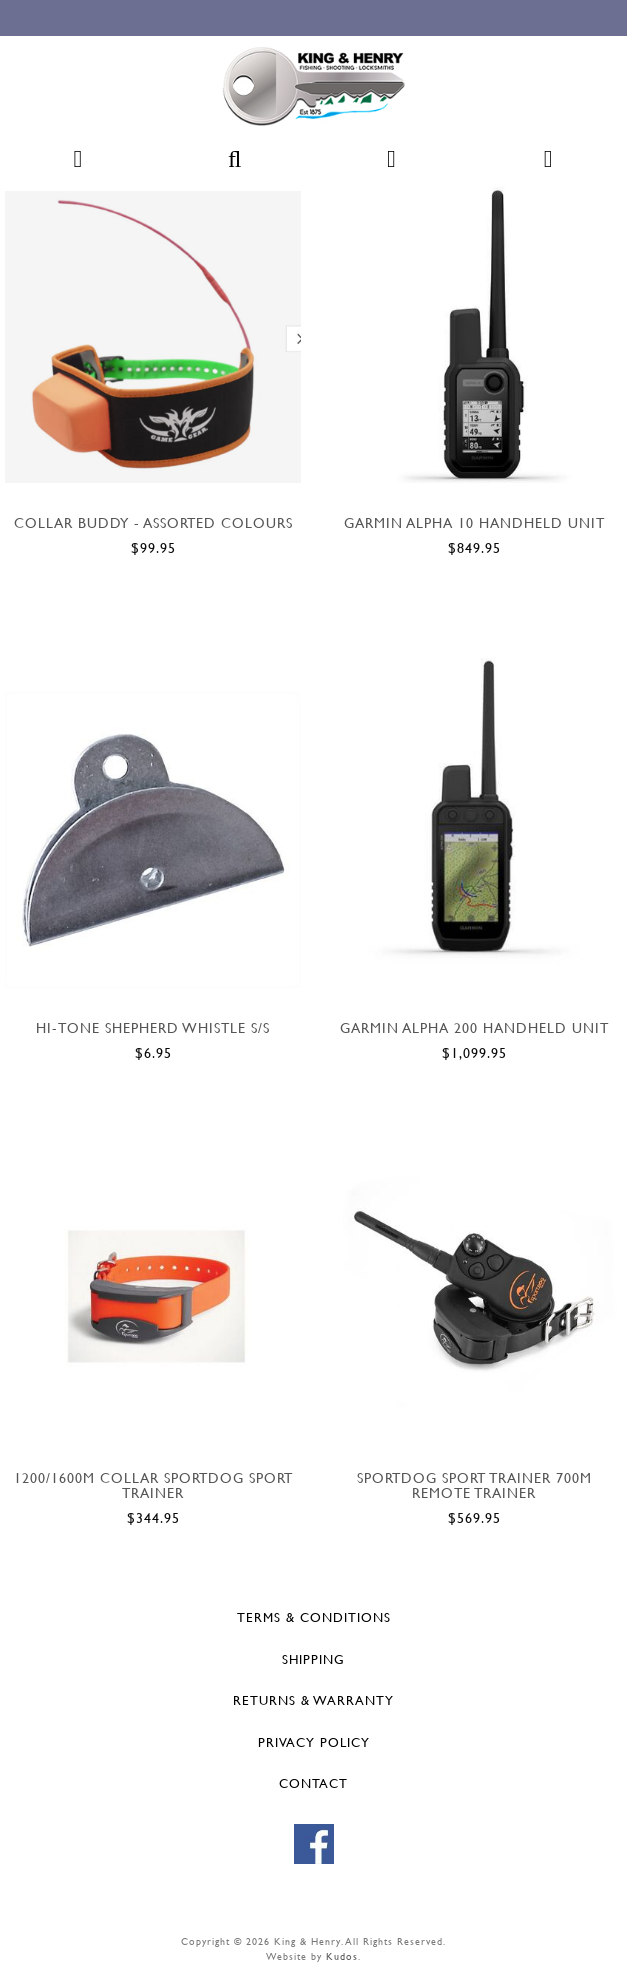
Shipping (313, 1659)
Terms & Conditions (314, 1617)
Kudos (342, 1956)
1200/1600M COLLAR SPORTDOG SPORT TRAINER (153, 1485)
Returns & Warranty (313, 1700)
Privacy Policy (314, 1742)
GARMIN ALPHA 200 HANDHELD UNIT (474, 1027)
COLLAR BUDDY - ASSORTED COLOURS (153, 522)
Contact (313, 1783)
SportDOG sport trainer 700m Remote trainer (474, 1485)
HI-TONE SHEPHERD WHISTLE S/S (153, 1027)
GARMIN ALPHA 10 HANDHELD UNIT (474, 522)
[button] (78, 167)
